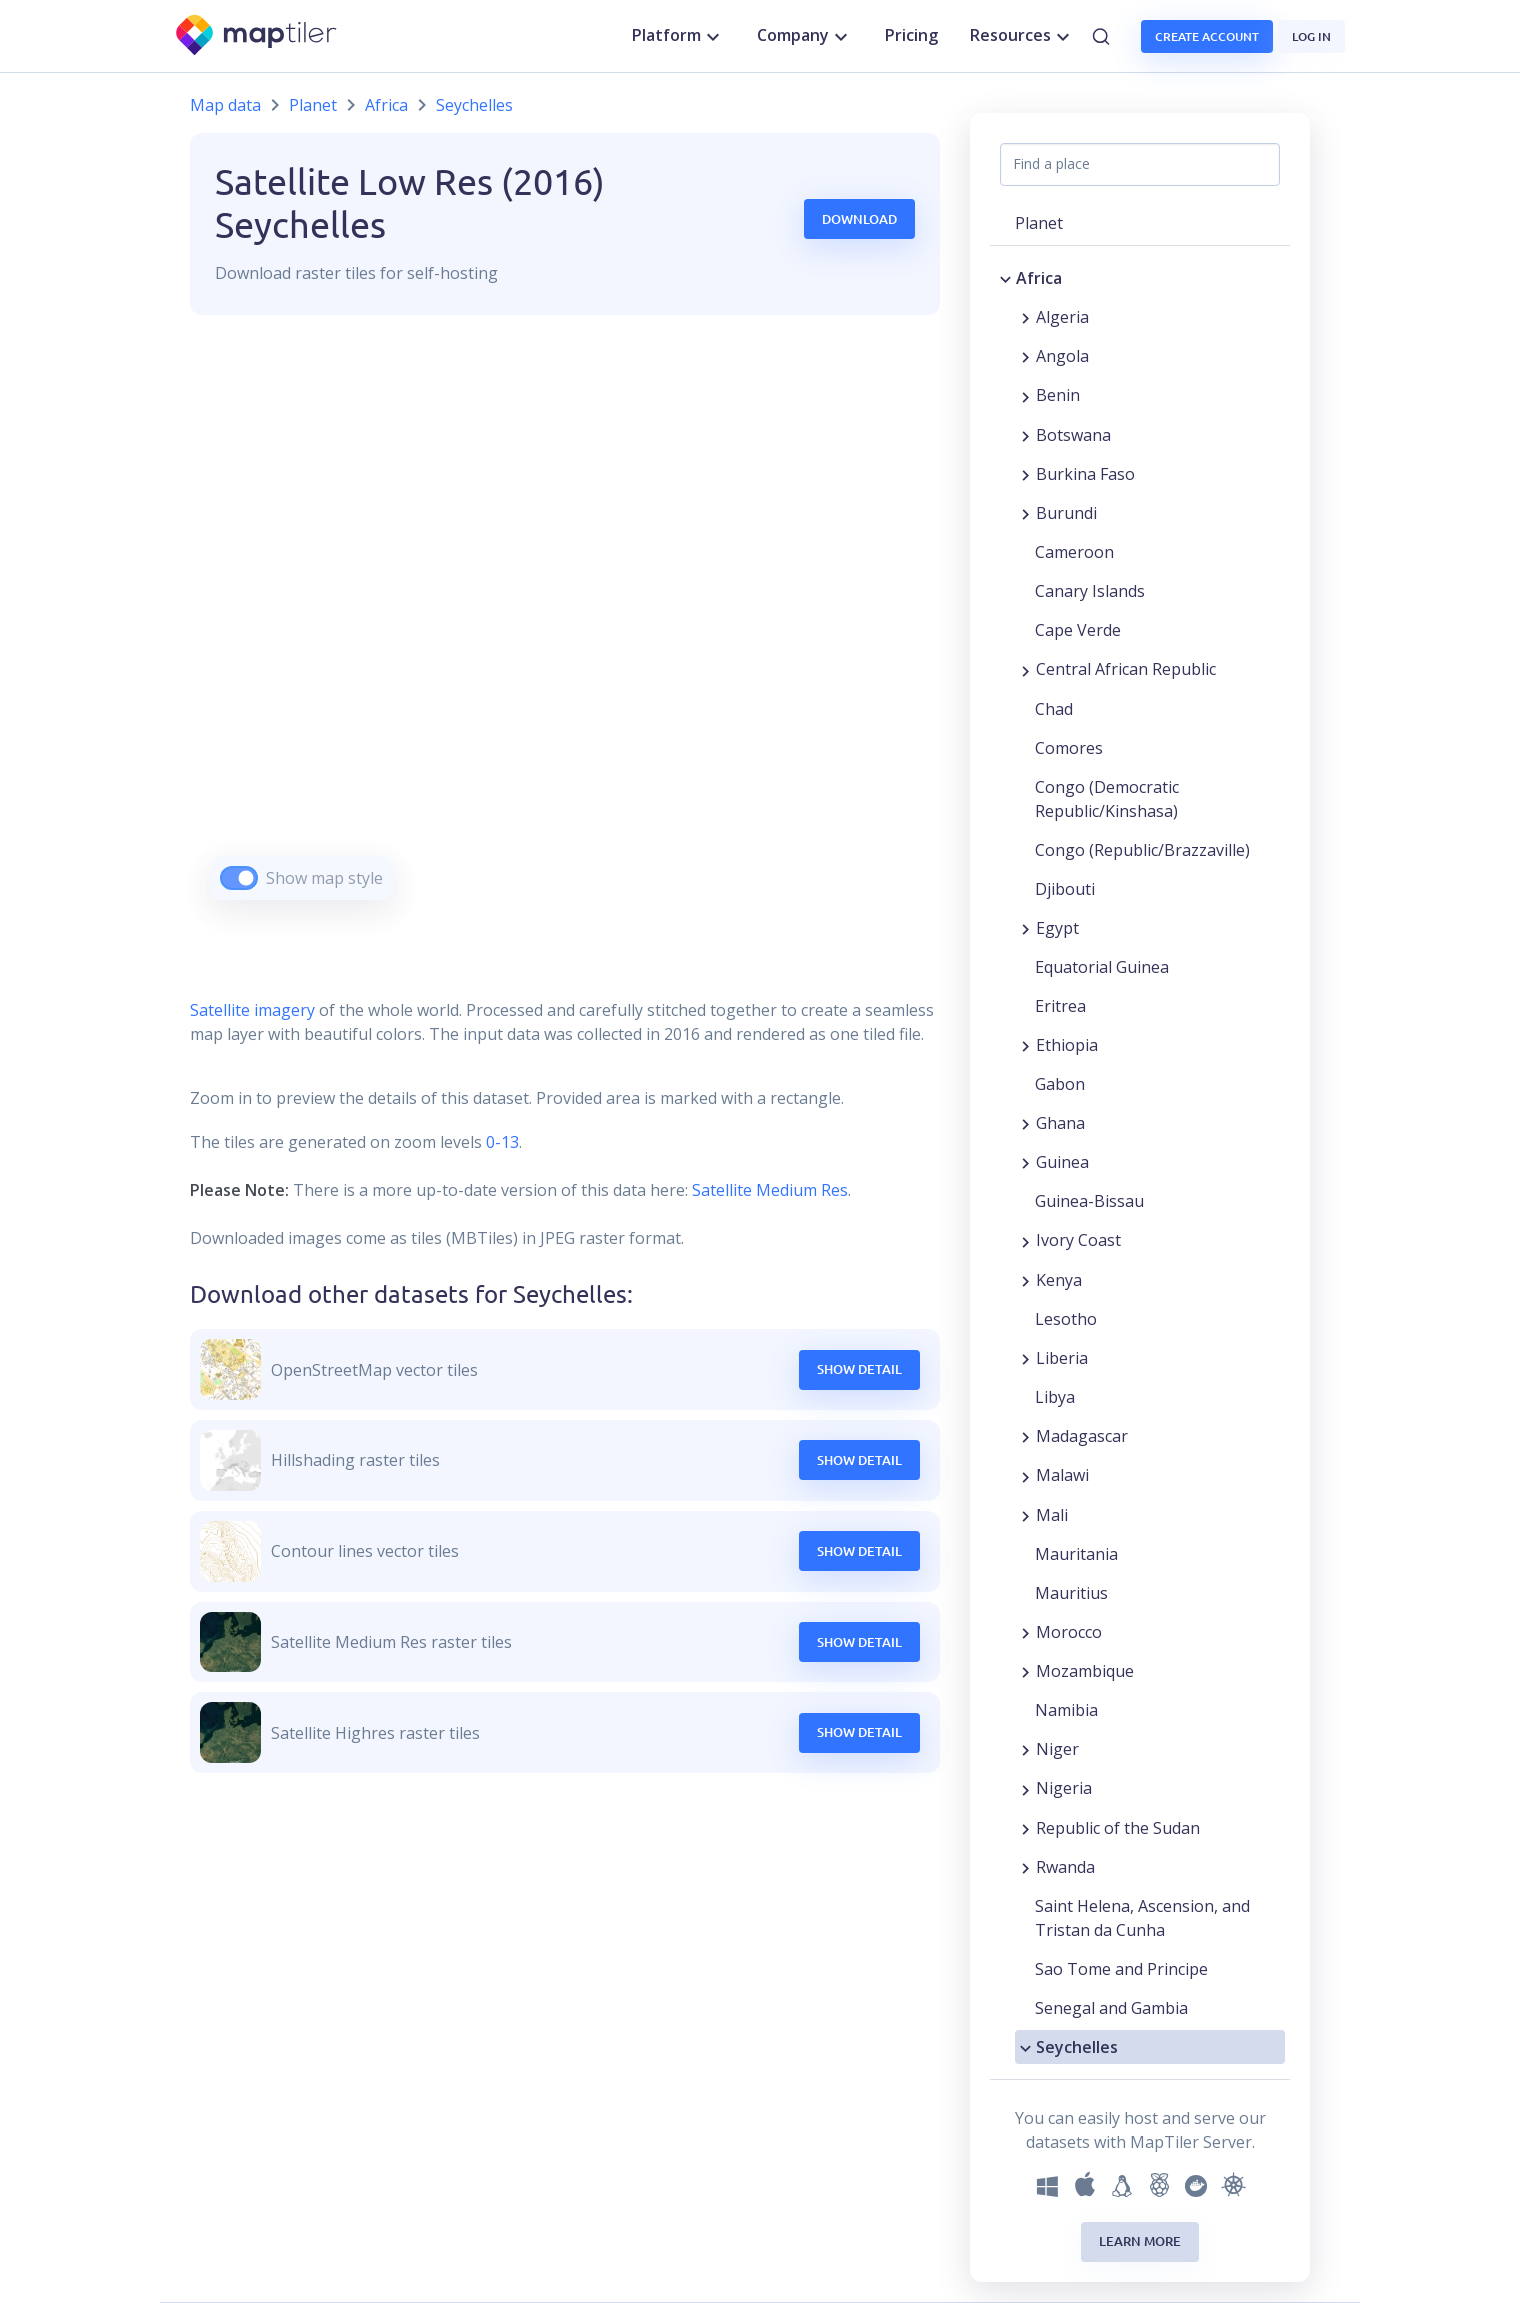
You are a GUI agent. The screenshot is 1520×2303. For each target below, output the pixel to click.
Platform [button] (678, 36)
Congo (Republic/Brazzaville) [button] (1142, 850)
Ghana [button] (1060, 1123)
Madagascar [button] (1082, 1436)
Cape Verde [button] (1078, 630)
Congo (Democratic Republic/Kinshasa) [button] (1107, 799)
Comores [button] (1069, 748)
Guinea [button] (1062, 1162)
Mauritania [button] (1076, 1554)
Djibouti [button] (1065, 889)
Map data (225, 105)
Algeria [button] (1062, 317)
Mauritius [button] (1071, 1593)
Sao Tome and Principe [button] (1121, 1969)
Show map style (324, 878)
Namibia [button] (1066, 1710)
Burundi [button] (1066, 513)
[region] (565, 632)
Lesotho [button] (1066, 1319)
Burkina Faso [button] (1085, 474)
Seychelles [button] (1077, 2047)
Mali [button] (1052, 1515)
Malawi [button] (1062, 1475)
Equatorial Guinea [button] (1102, 967)
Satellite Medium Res (770, 1190)
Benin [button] (1058, 395)
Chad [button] (1054, 709)
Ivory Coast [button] (1078, 1240)
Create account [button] (1207, 36)
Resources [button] (1022, 36)
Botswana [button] (1073, 435)
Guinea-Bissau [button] (1089, 1201)
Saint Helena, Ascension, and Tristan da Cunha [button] (1142, 1918)
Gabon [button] (1060, 1084)
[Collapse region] (1005, 278)
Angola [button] (1062, 356)
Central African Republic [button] (1126, 669)
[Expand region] (1025, 317)
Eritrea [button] (1060, 1006)
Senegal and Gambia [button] (1111, 2008)
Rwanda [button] (1065, 1867)
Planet (313, 105)
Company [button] (805, 36)
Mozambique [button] (1085, 1671)
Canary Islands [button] (1090, 591)
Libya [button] (1055, 1397)
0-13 (500, 1142)
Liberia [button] (1062, 1358)
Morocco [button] (1069, 1632)
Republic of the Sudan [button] (1118, 1828)
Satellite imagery (252, 1010)
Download (859, 219)
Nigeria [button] (1064, 1788)
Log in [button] (1311, 36)
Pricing (911, 35)
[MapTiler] (257, 36)
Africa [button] (1039, 278)
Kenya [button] (1059, 1280)
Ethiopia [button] (1067, 1045)
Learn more (1140, 2241)
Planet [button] (1039, 223)
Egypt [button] (1057, 928)
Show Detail (859, 1369)
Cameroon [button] (1074, 552)
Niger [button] (1057, 1749)
